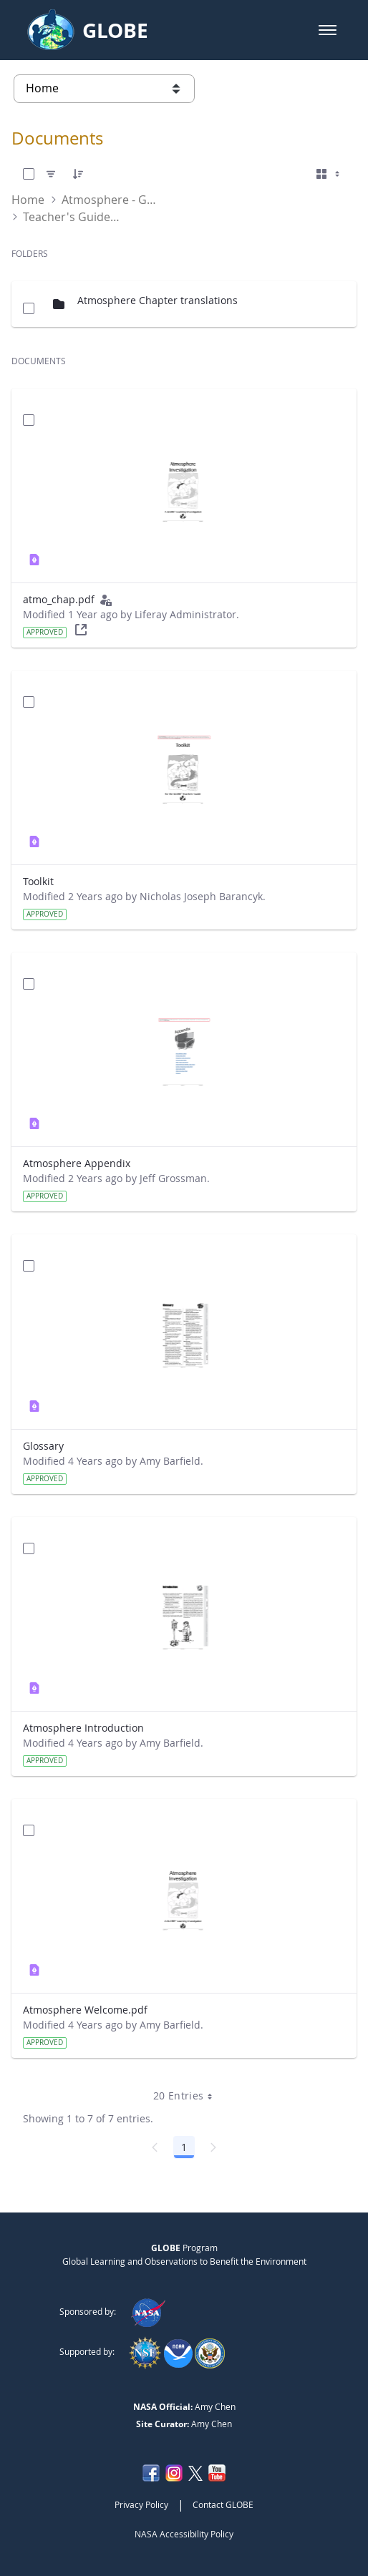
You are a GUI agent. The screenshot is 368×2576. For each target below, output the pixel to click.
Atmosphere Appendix (76, 1163)
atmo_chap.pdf (59, 599)
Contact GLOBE (223, 2504)
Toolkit (38, 881)
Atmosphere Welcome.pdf (85, 2009)
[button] (327, 30)
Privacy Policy (141, 2504)
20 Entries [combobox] (188, 2095)
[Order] (78, 173)
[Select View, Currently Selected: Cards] (329, 173)
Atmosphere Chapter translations (157, 300)
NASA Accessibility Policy (184, 2534)
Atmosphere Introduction (83, 1728)
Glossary (43, 1446)
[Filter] (51, 173)
